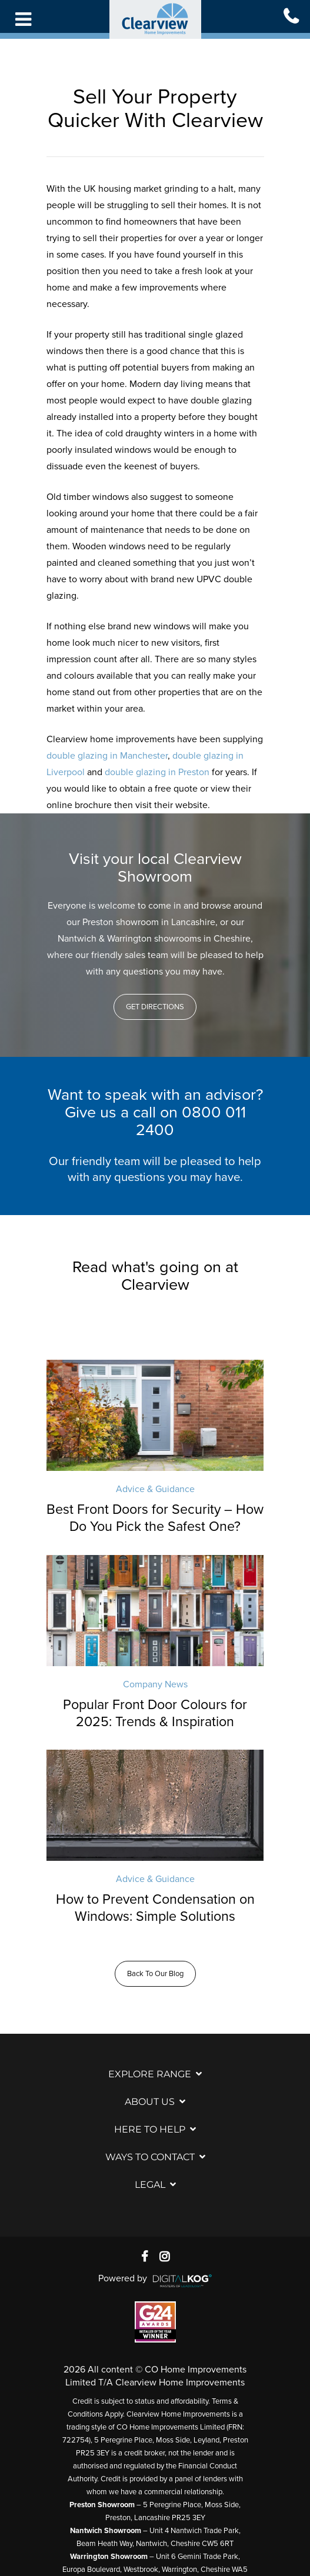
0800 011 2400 (191, 1121)
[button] (155, 1007)
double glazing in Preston (157, 772)
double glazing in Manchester (107, 756)
